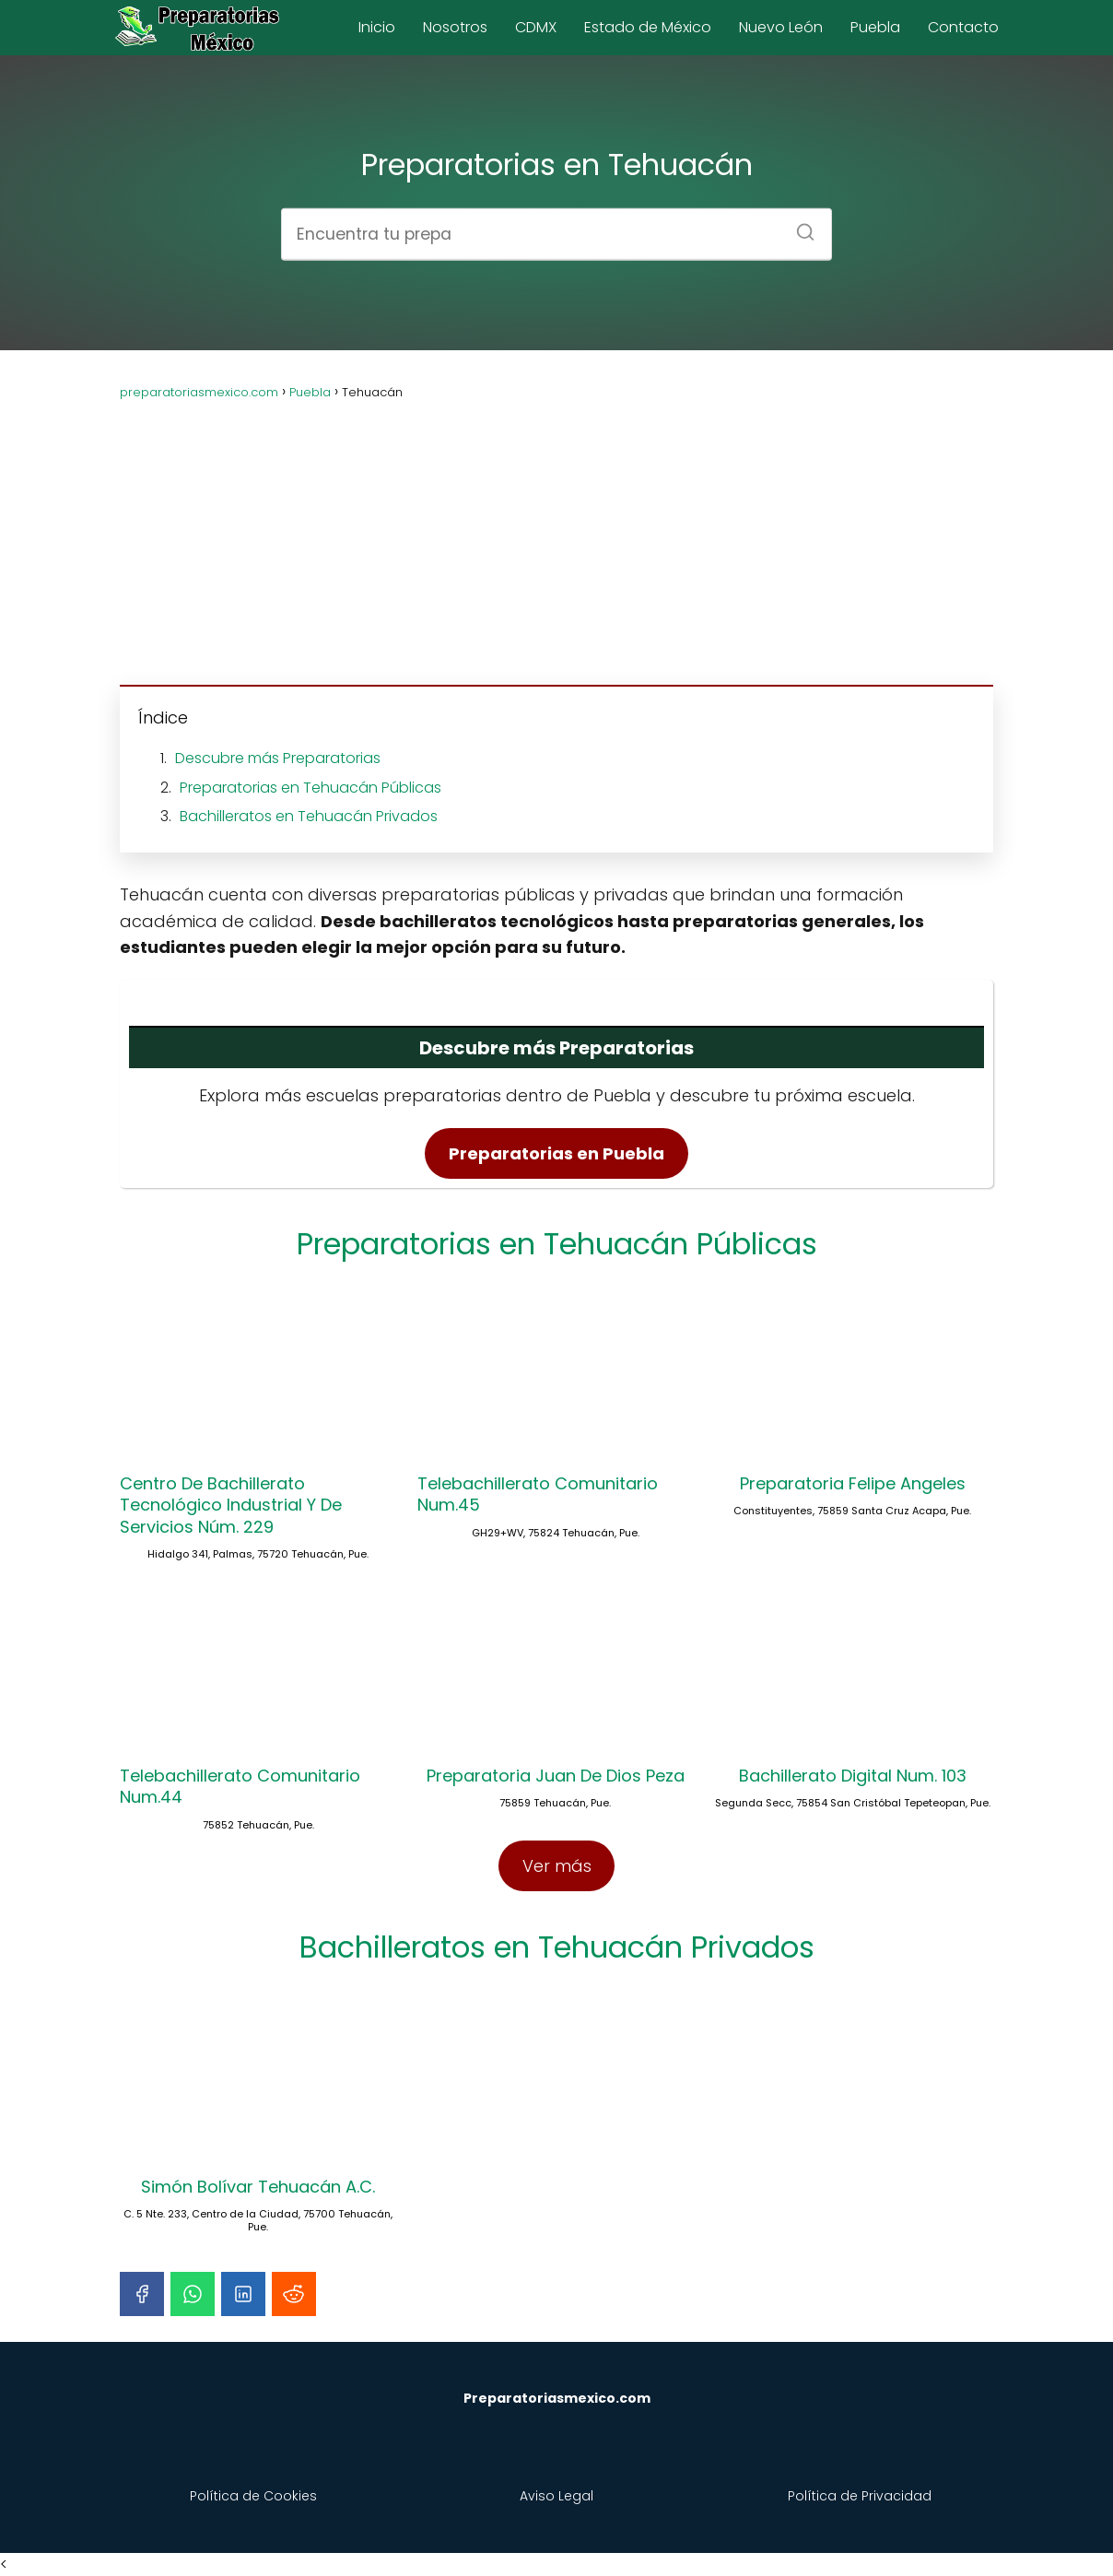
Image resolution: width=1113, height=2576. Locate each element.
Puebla (875, 27)
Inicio (376, 27)
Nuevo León (781, 27)
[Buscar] (798, 225)
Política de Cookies (253, 2496)
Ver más (557, 1865)
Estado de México (647, 27)
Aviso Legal (556, 2496)
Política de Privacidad (859, 2496)
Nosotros (455, 27)
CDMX (535, 27)
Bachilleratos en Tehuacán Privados (309, 816)
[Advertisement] (556, 532)
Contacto (963, 27)
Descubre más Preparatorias (278, 758)
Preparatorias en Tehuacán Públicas (310, 787)
